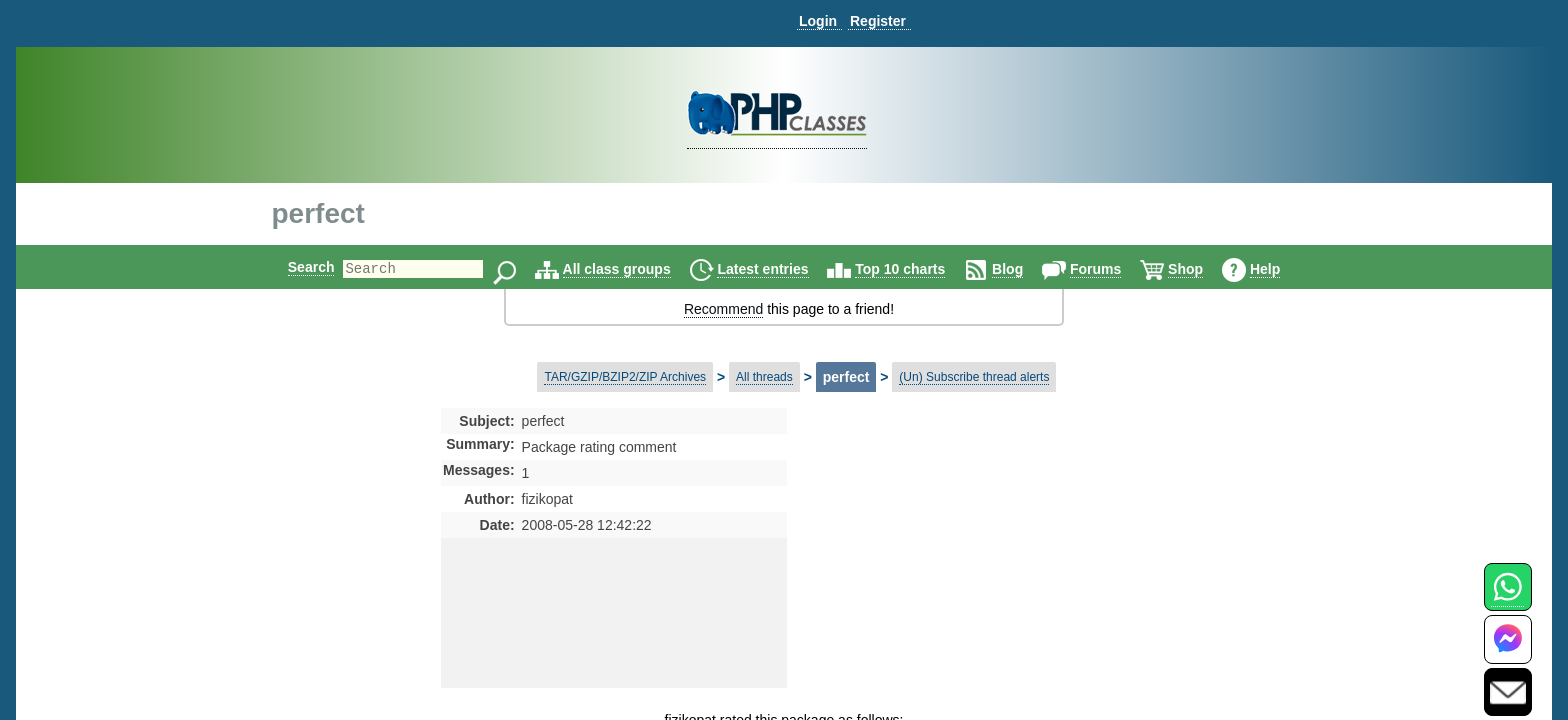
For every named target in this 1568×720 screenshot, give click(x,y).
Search (294, 267)
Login (818, 21)
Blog (1024, 269)
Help (1282, 269)
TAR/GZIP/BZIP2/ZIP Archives (625, 377)
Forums (1112, 269)
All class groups (634, 269)
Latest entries (779, 269)
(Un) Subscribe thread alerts (974, 377)
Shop (1202, 269)
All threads (764, 377)
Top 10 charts (917, 269)
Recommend (723, 309)
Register (878, 21)
